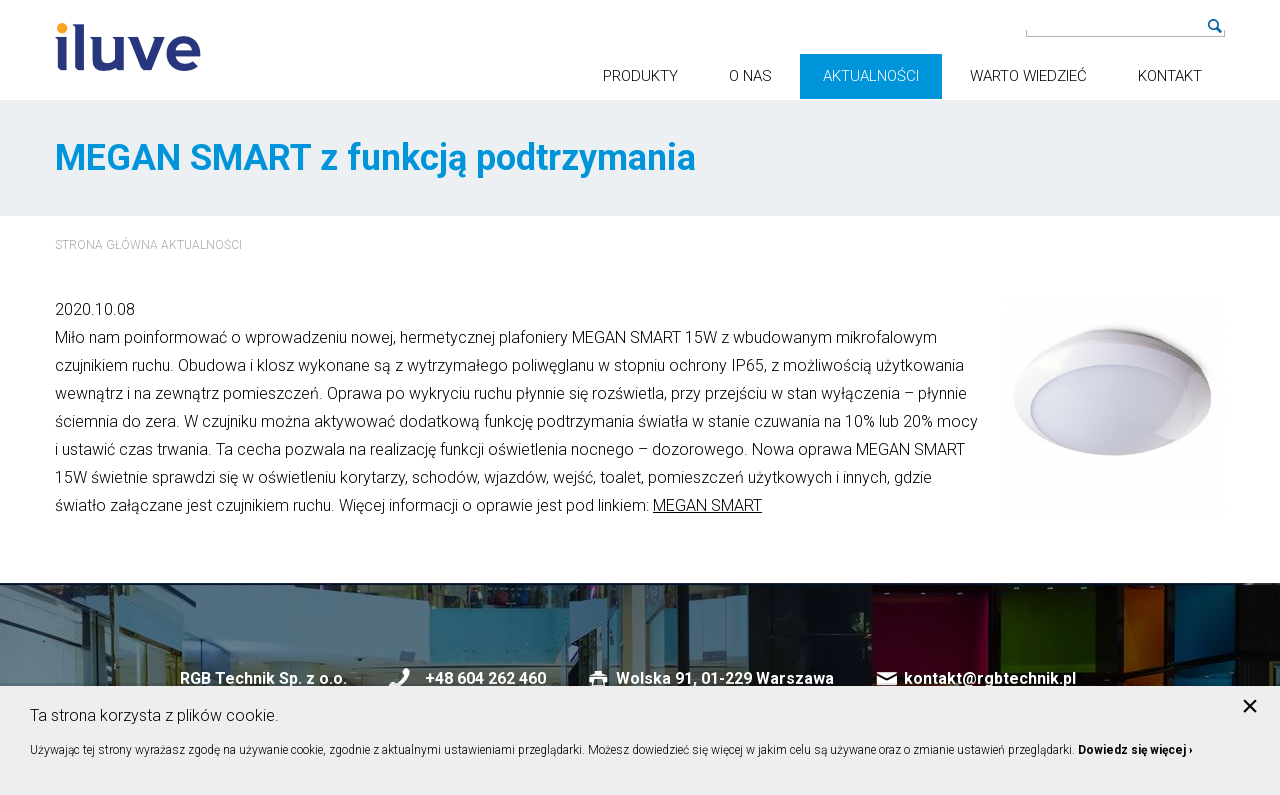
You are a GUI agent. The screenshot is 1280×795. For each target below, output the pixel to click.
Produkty (640, 76)
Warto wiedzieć (1028, 76)
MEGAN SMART (707, 505)
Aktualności (871, 76)
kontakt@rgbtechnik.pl (990, 678)
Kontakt (1170, 76)
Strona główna (106, 245)
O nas (750, 76)
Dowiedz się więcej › (1135, 750)
